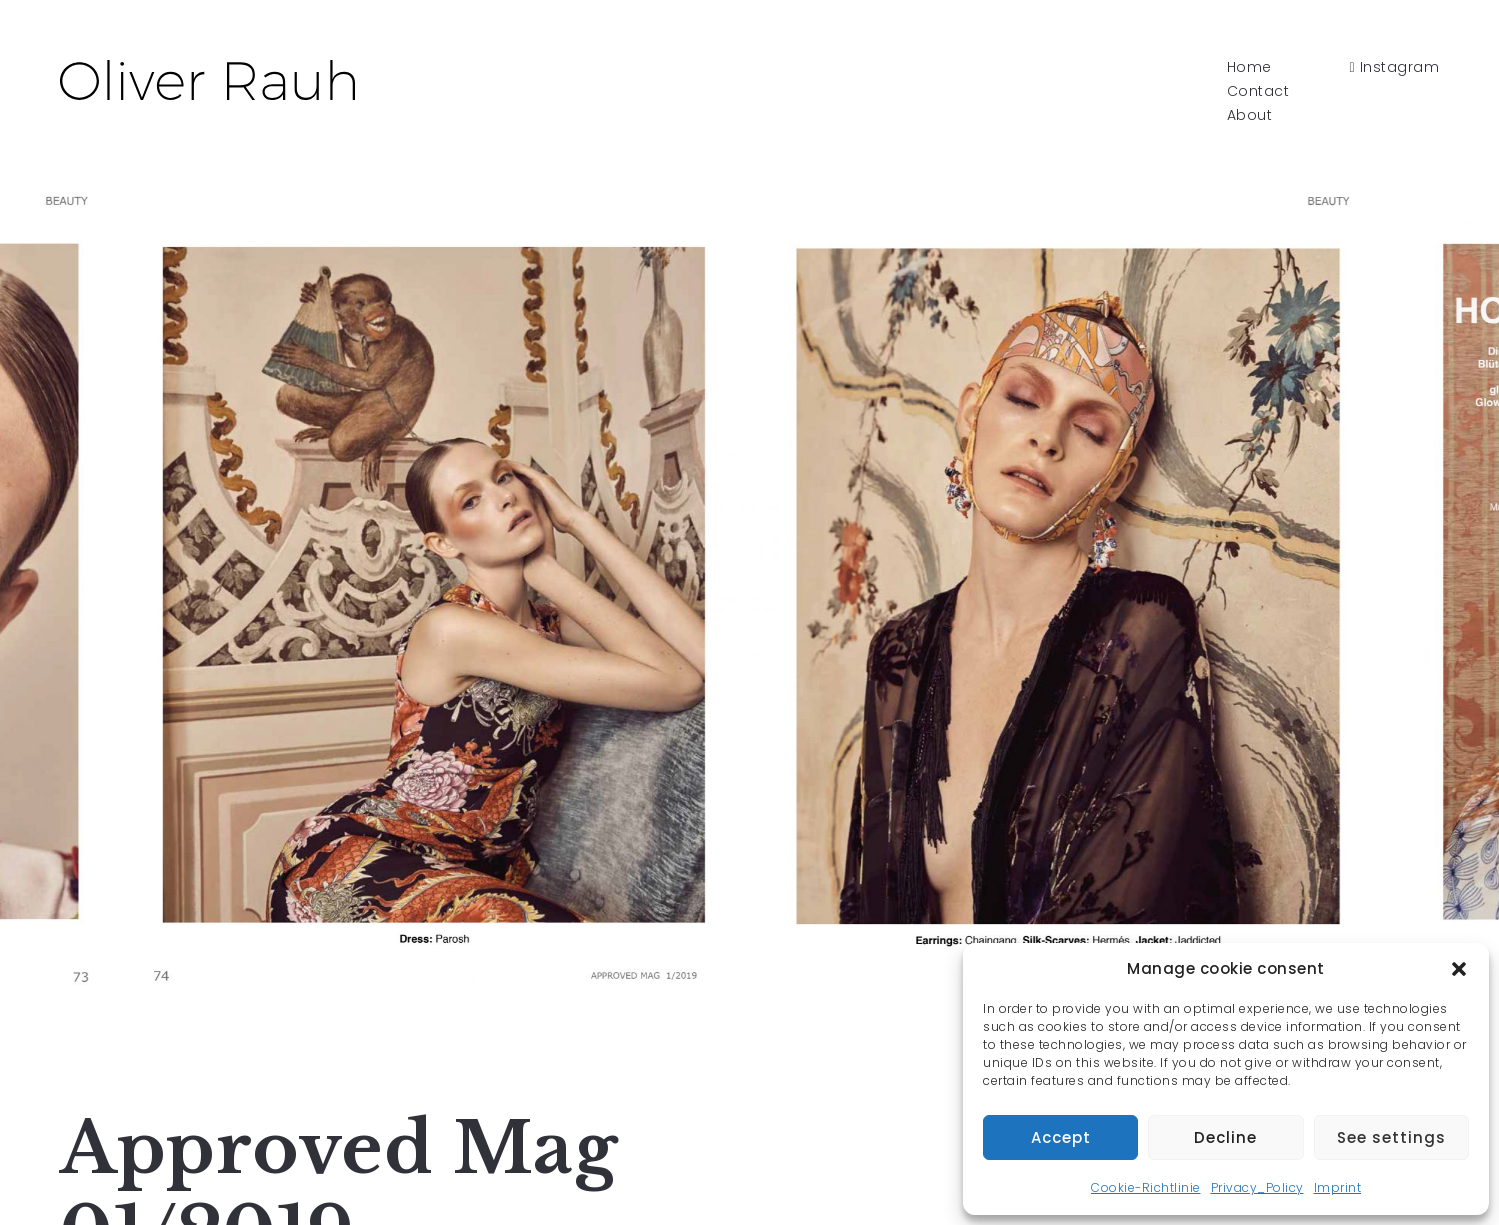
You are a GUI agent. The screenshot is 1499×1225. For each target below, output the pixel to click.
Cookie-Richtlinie (1146, 1187)
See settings (1391, 1137)
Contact (1258, 91)
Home (1249, 67)
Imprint (1338, 1187)
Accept (1061, 1137)
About (1250, 115)
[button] (1459, 969)
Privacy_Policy (1257, 1187)
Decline (1225, 1137)
